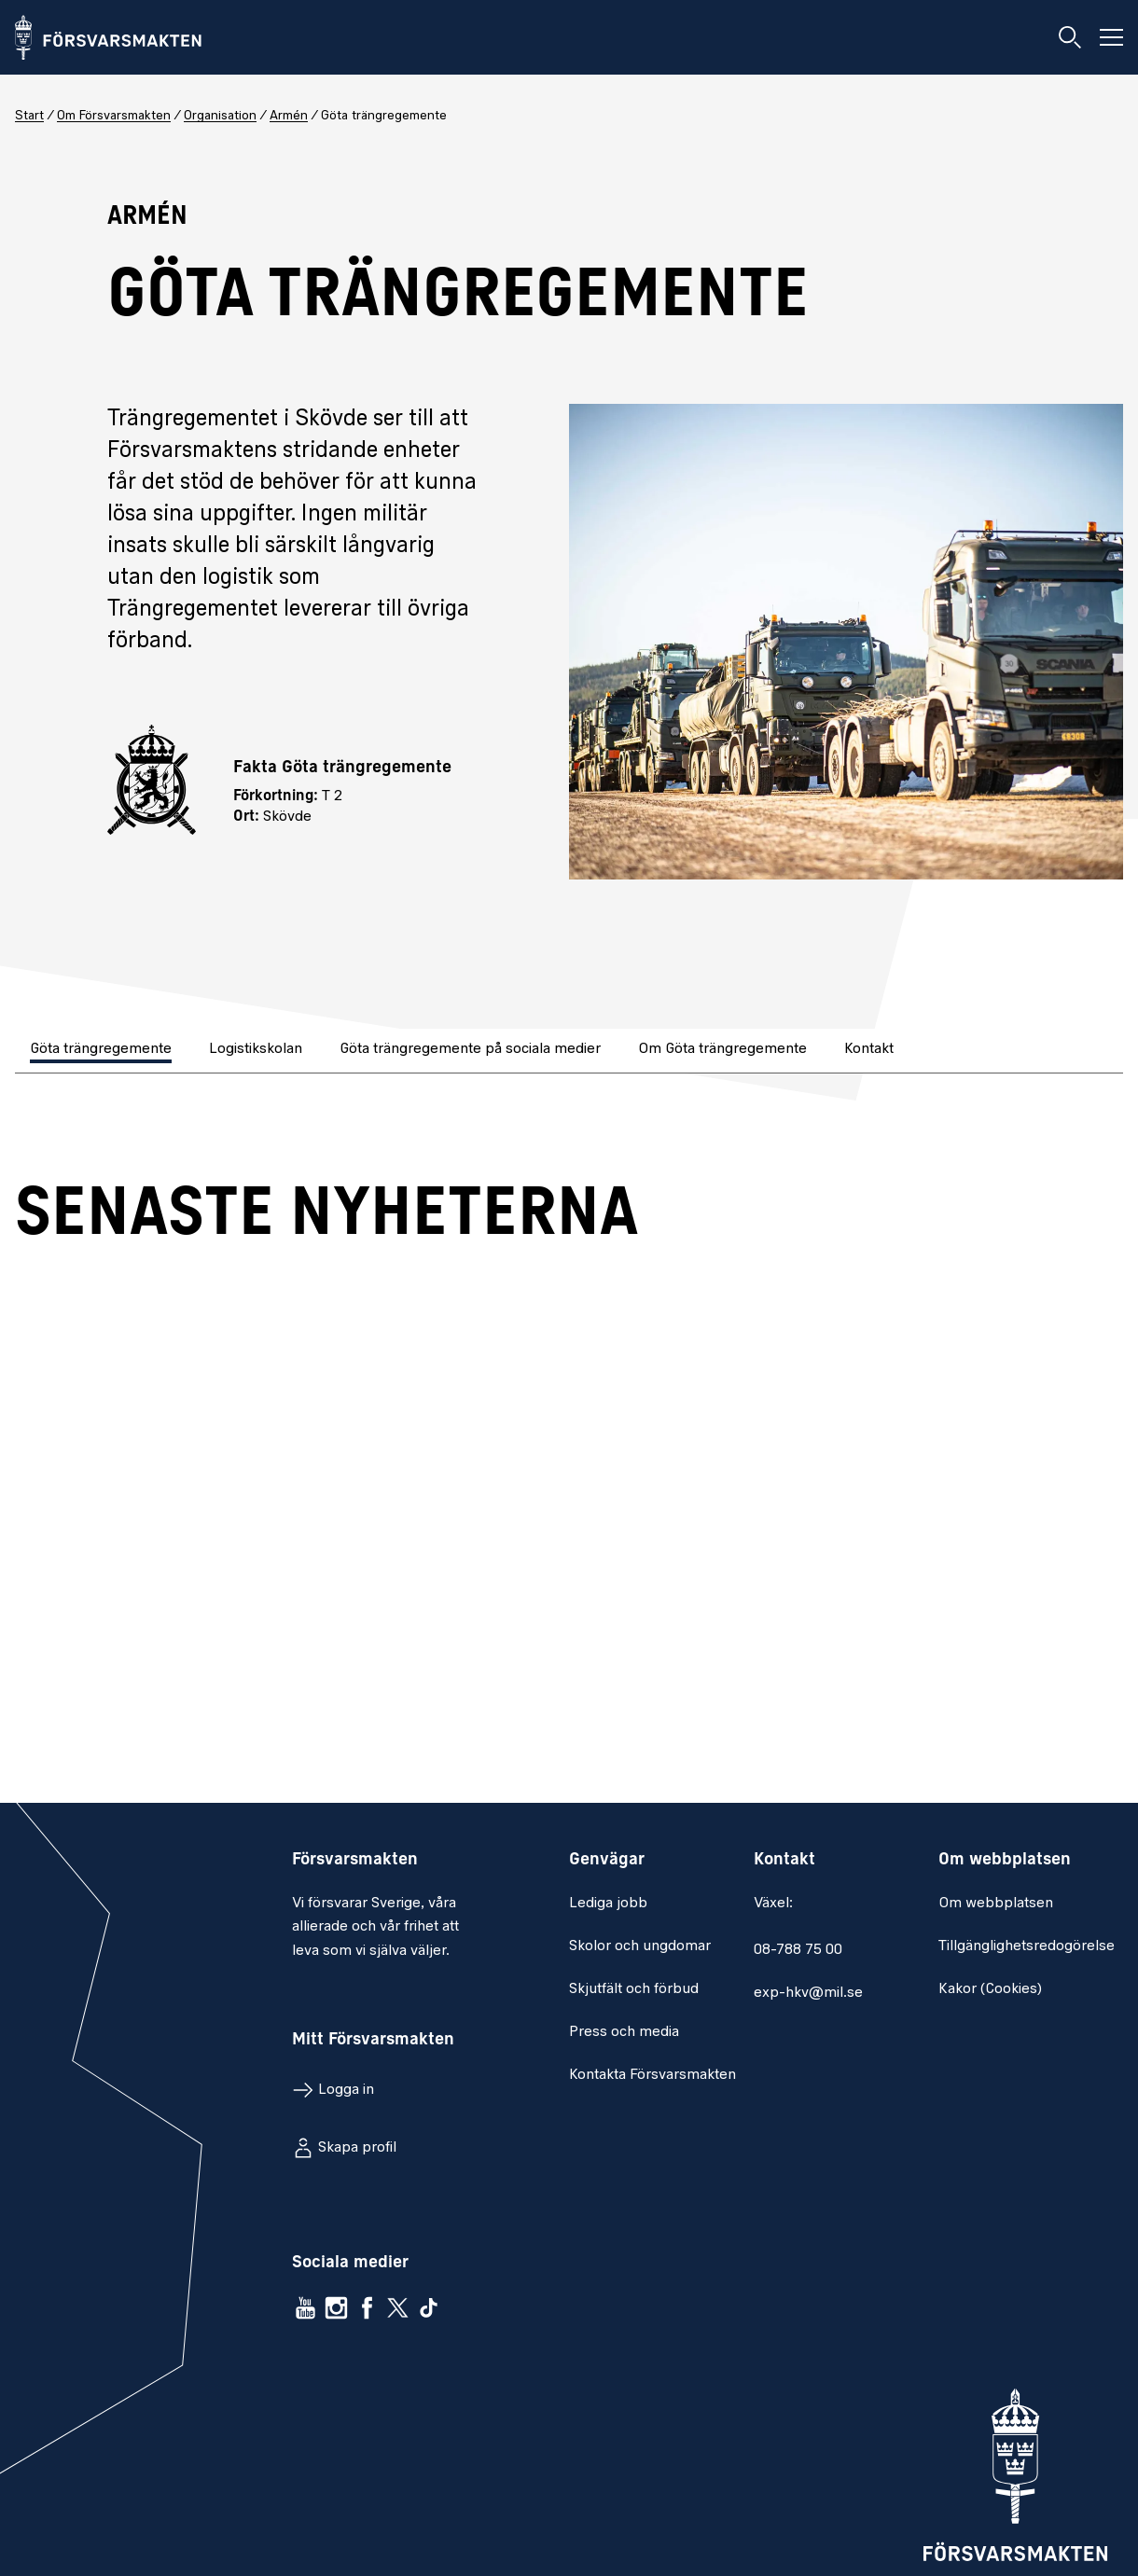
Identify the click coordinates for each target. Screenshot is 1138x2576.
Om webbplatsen (995, 1903)
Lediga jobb (608, 1903)
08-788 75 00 (798, 1950)
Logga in (346, 2090)
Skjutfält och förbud (634, 1989)
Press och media (624, 2032)
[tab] (102, 1051)
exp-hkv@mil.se (808, 1993)
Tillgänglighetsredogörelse (1026, 1946)
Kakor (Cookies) (990, 1989)
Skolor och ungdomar (640, 1946)
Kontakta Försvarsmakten (652, 2075)
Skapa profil (357, 2147)
